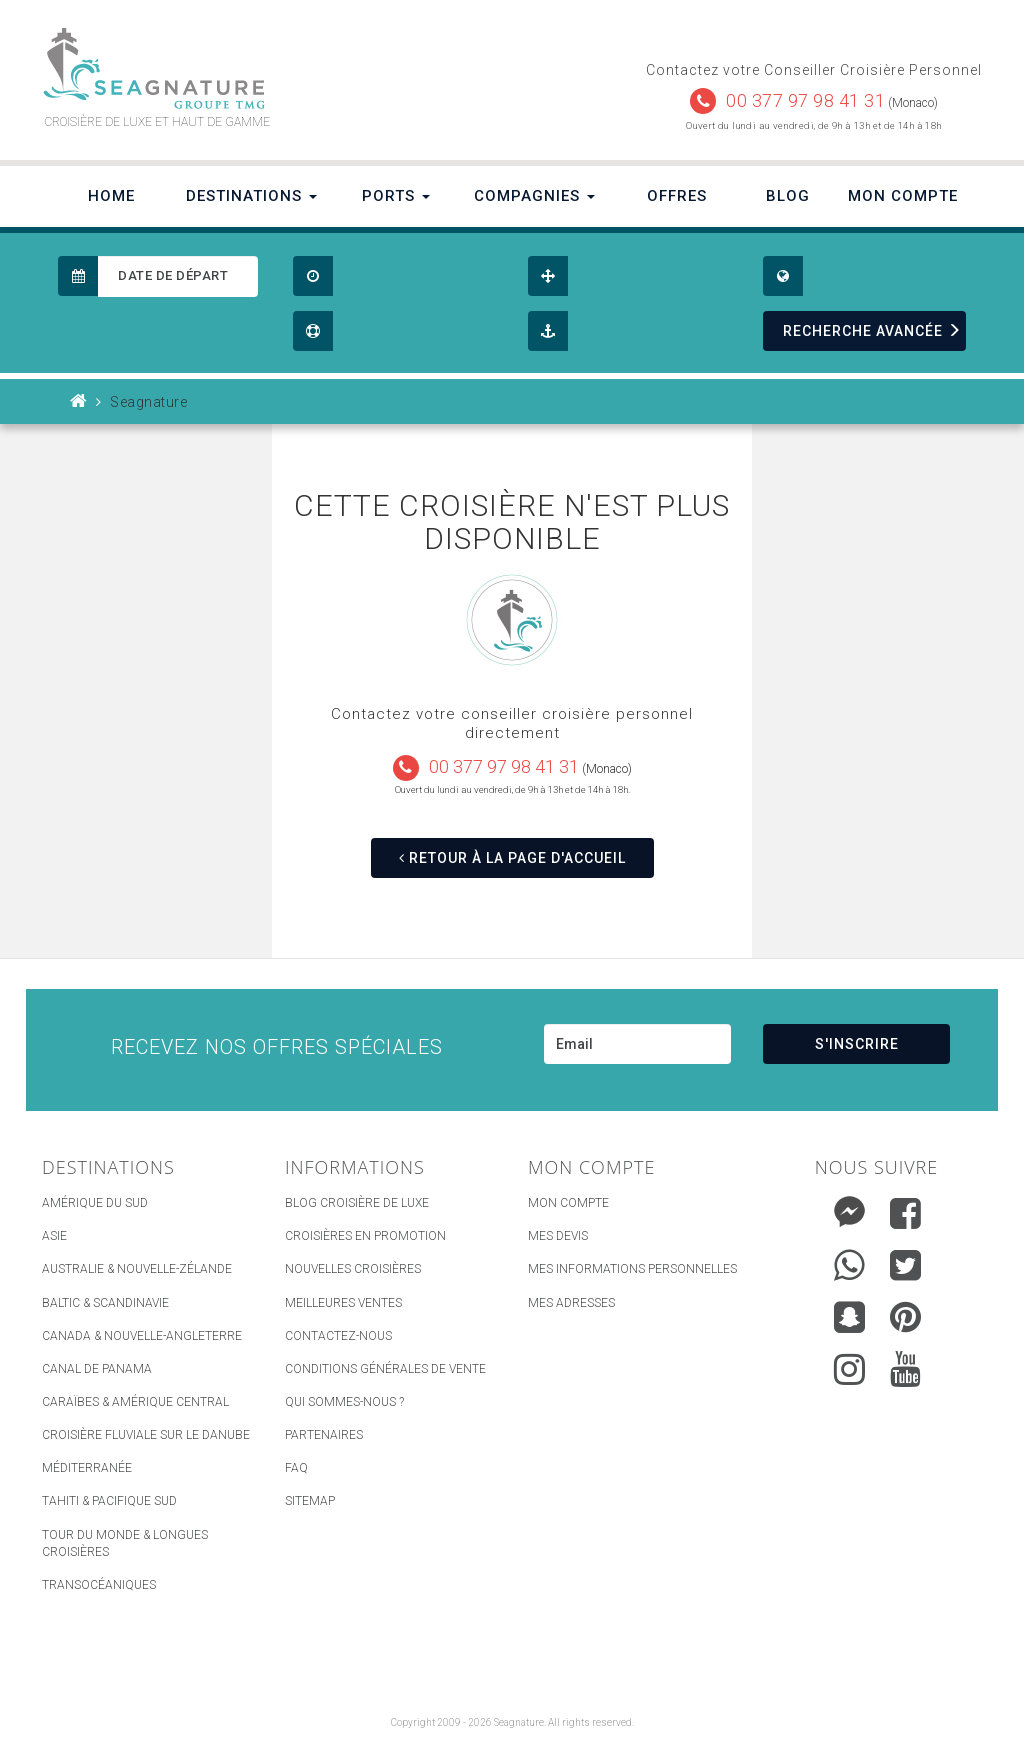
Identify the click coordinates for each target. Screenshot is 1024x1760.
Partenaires (324, 1435)
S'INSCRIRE (857, 1044)
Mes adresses (571, 1303)
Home (111, 196)
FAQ (296, 1468)
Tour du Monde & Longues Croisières (125, 1543)
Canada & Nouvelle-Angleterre (142, 1336)
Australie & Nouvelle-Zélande (137, 1269)
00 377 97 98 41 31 (805, 100)
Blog (788, 196)
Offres (677, 196)
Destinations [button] (251, 196)
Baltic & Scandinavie (105, 1303)
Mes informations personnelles (632, 1269)
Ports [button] (396, 196)
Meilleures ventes (343, 1303)
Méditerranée (87, 1468)
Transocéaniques (99, 1585)
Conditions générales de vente (385, 1369)
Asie (54, 1236)
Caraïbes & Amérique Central (135, 1402)
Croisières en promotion (365, 1236)
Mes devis (558, 1236)
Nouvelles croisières (353, 1269)
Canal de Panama (97, 1369)
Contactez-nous (338, 1336)
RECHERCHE (872, 331)
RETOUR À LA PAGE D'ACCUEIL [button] (512, 858)
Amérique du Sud (95, 1203)
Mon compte (568, 1203)
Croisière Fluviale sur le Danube (146, 1435)
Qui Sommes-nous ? (344, 1402)
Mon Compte (903, 196)
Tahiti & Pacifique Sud (109, 1501)
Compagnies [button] (534, 196)
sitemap (310, 1501)
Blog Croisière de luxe (357, 1203)
